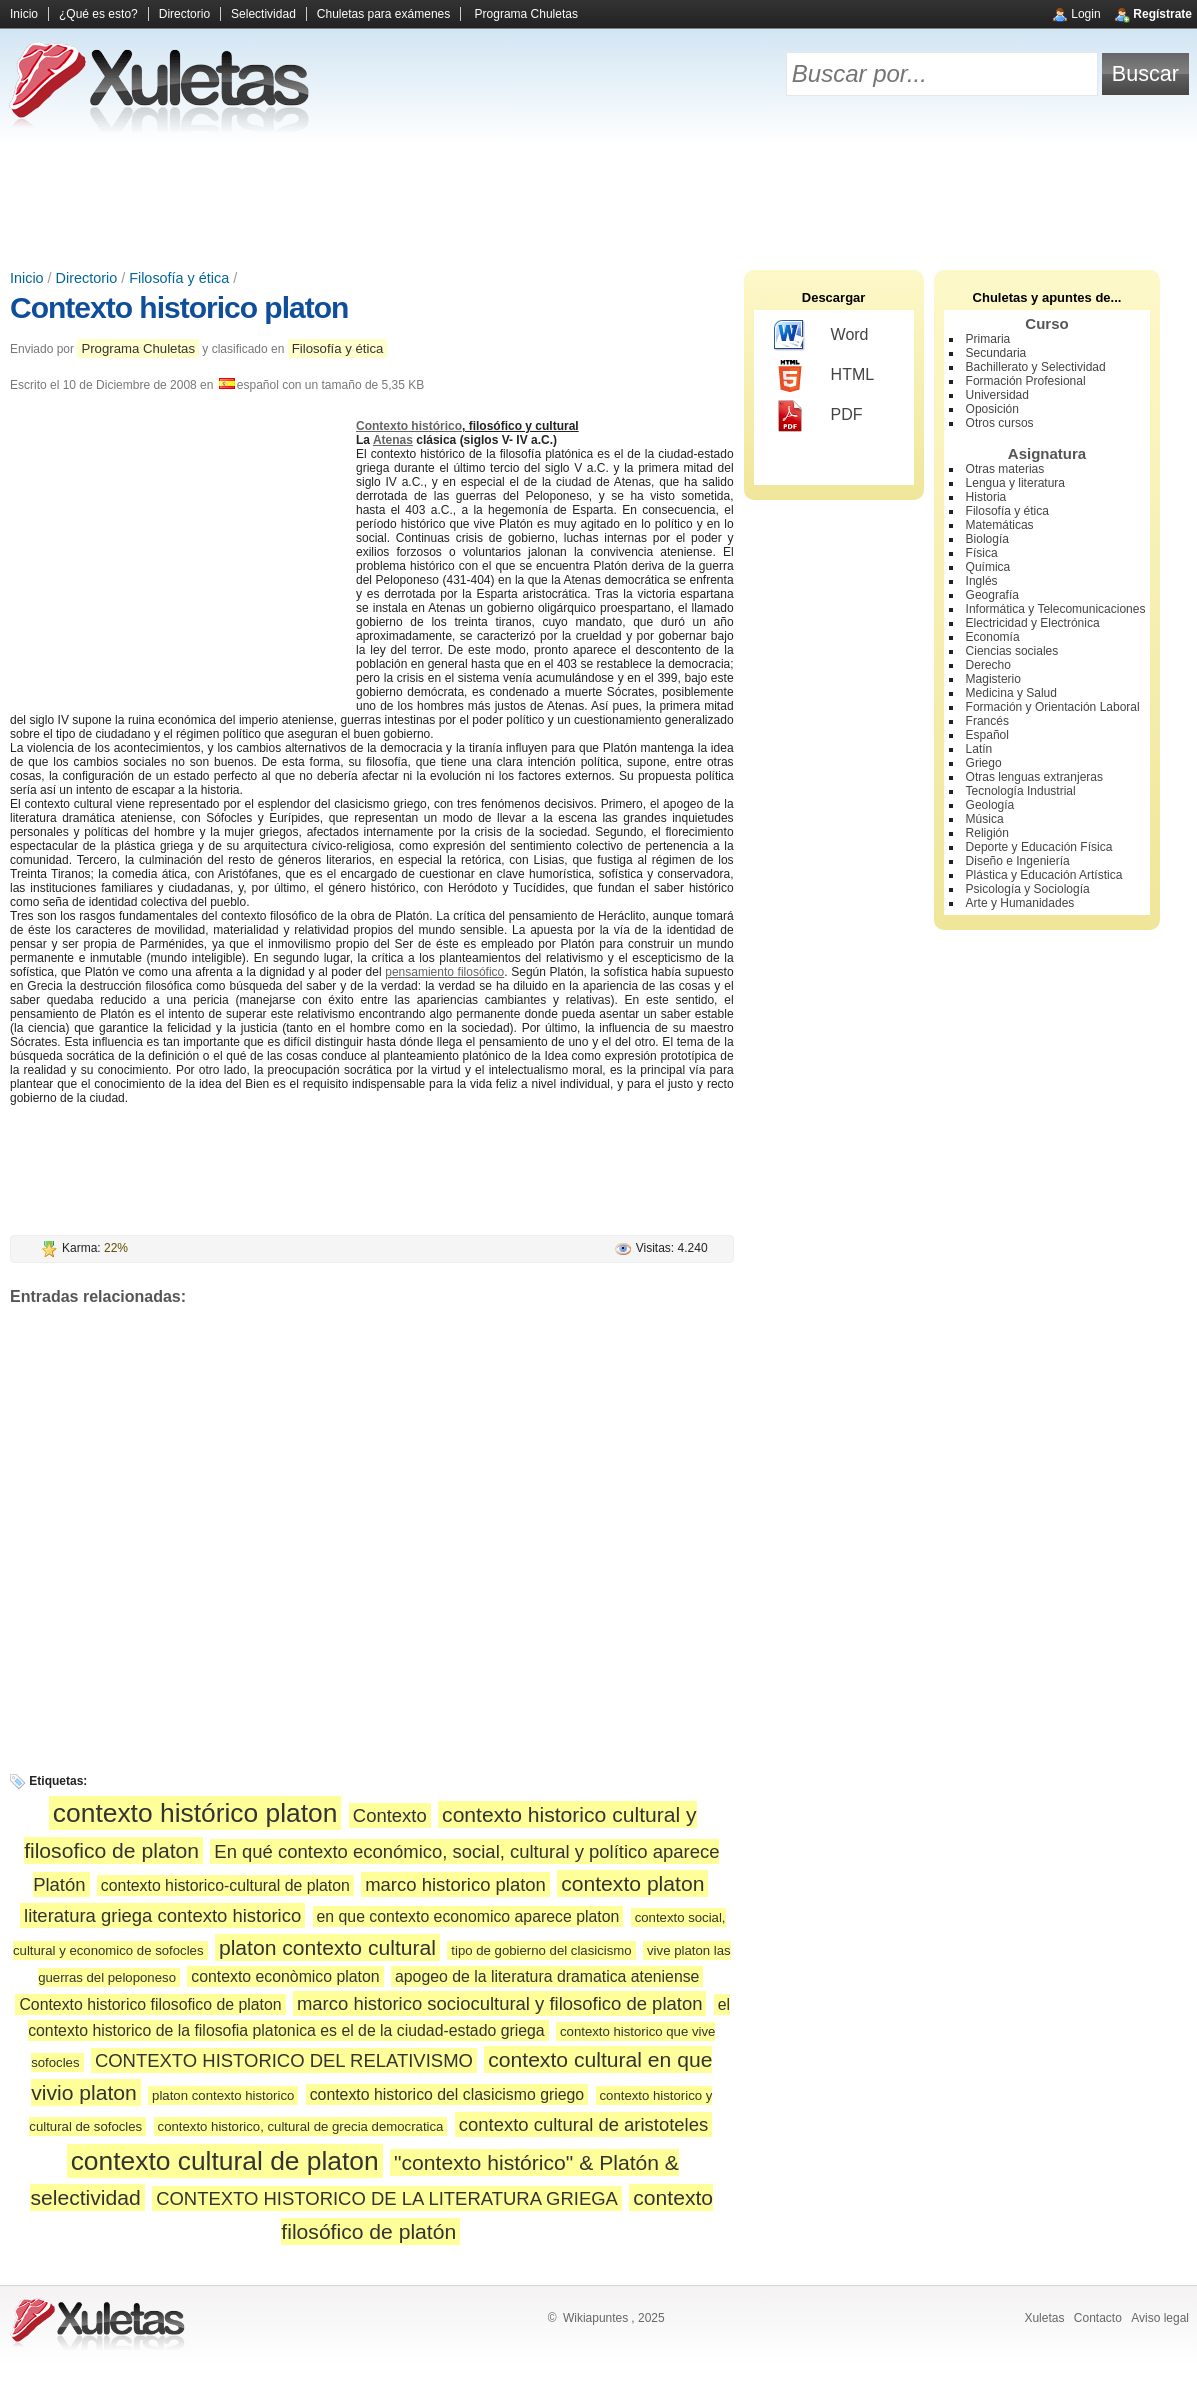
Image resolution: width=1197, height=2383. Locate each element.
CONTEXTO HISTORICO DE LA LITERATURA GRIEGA (387, 2198)
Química (988, 567)
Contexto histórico (409, 426)
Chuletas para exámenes (383, 14)
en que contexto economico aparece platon (468, 1916)
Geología (990, 805)
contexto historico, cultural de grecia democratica (301, 2126)
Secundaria (996, 353)
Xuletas (1044, 2318)
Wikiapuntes (595, 2318)
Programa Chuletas (526, 14)
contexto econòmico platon (285, 1976)
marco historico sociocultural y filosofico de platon (499, 2003)
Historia (986, 497)
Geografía (992, 595)
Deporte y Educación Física (1039, 847)
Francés (987, 721)
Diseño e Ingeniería (1018, 861)
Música (985, 819)
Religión (987, 833)
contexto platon (632, 1883)
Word (821, 336)
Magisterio (993, 679)
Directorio (184, 14)
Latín (979, 749)
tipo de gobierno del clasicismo (541, 1950)
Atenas (393, 440)
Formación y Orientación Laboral (1053, 707)
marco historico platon (455, 1884)
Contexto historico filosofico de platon (150, 2004)
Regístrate (1162, 14)
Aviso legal (1160, 2318)
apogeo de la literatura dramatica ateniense (547, 1976)
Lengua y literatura (1015, 483)
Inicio (24, 14)
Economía (993, 637)
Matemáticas (1000, 525)
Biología (987, 539)
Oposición (992, 409)
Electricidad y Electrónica (1033, 623)
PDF (818, 416)
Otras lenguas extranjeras (1034, 777)
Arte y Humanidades (1020, 903)
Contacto (1098, 2318)
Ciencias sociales (1012, 651)
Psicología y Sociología (1028, 889)
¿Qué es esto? (98, 14)
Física (982, 553)
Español (987, 735)
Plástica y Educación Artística (1044, 875)
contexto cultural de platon (225, 2161)
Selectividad (263, 14)
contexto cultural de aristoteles (583, 2124)
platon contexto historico (223, 2095)
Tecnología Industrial (1021, 791)
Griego (984, 763)
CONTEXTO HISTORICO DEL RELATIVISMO (284, 2060)
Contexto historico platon (179, 307)
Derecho (988, 665)
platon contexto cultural (327, 1947)
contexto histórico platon (195, 1813)
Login (1085, 14)
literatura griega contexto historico (162, 1915)
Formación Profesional (1026, 381)
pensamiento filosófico (444, 972)
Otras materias (1005, 469)
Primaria (988, 339)
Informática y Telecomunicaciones (1056, 609)
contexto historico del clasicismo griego (447, 2094)
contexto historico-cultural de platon (225, 1885)
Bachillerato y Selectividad (1036, 367)
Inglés (982, 581)
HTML (824, 376)
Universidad (997, 395)
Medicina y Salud (1011, 693)
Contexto (390, 1815)
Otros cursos (1000, 423)
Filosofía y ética (179, 278)
